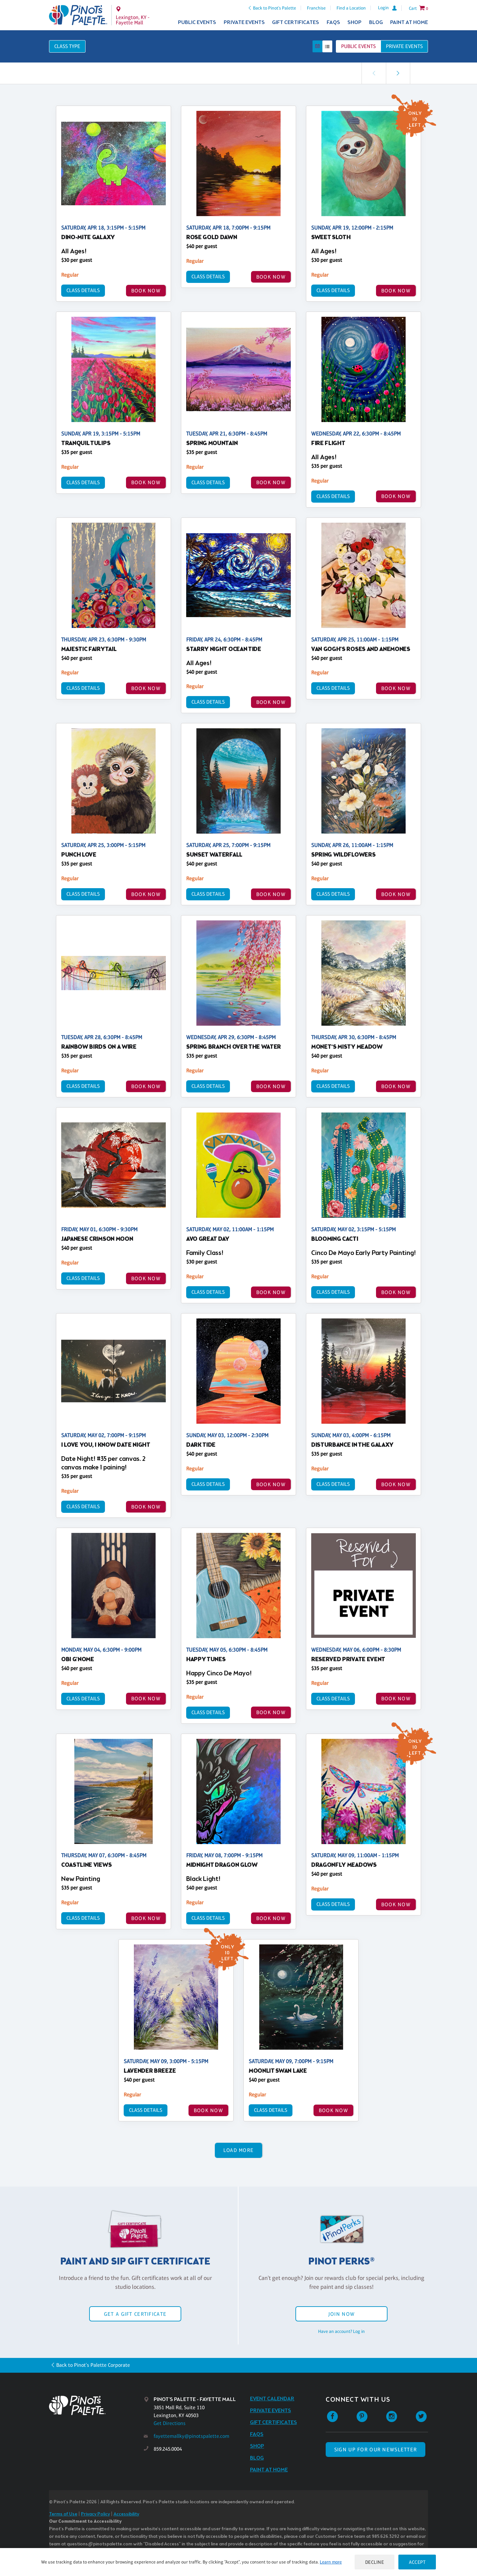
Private (404, 46)
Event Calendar (272, 2398)
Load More (238, 2150)
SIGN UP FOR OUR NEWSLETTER (375, 2449)
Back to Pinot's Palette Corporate (93, 2365)
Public (358, 46)
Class (67, 46)
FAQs (333, 22)
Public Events (197, 22)
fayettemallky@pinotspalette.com (191, 2436)
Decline (374, 2562)
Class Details (83, 290)
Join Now (341, 2314)
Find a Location (351, 8)
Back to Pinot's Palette (274, 8)
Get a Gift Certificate (135, 2314)
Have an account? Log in (341, 2331)
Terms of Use (63, 2514)
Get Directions (170, 2423)
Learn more (331, 2561)
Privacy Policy (95, 2514)
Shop (354, 22)
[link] (398, 73)
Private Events (244, 22)
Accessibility (126, 2514)
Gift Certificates (295, 22)
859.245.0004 (168, 2449)
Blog (376, 22)
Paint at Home (409, 22)
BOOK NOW (146, 291)
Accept (417, 2562)
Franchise (316, 8)
